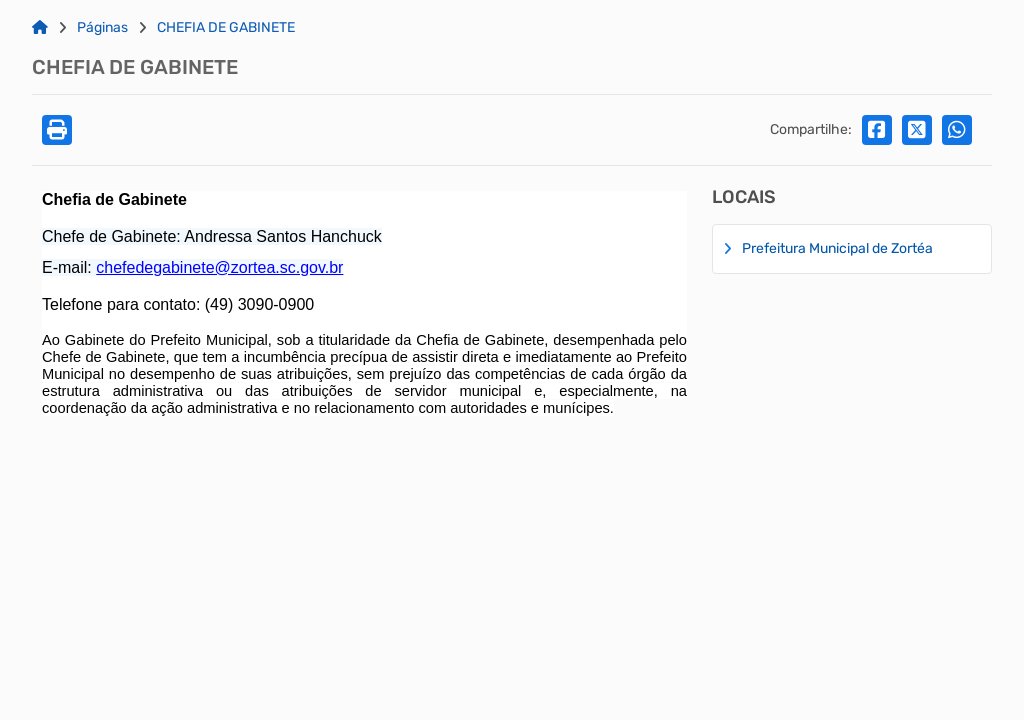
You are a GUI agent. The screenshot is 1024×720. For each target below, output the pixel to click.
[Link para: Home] (40, 28)
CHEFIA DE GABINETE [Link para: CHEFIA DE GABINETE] (226, 28)
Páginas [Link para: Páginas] (102, 28)
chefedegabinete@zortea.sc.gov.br (219, 267)
